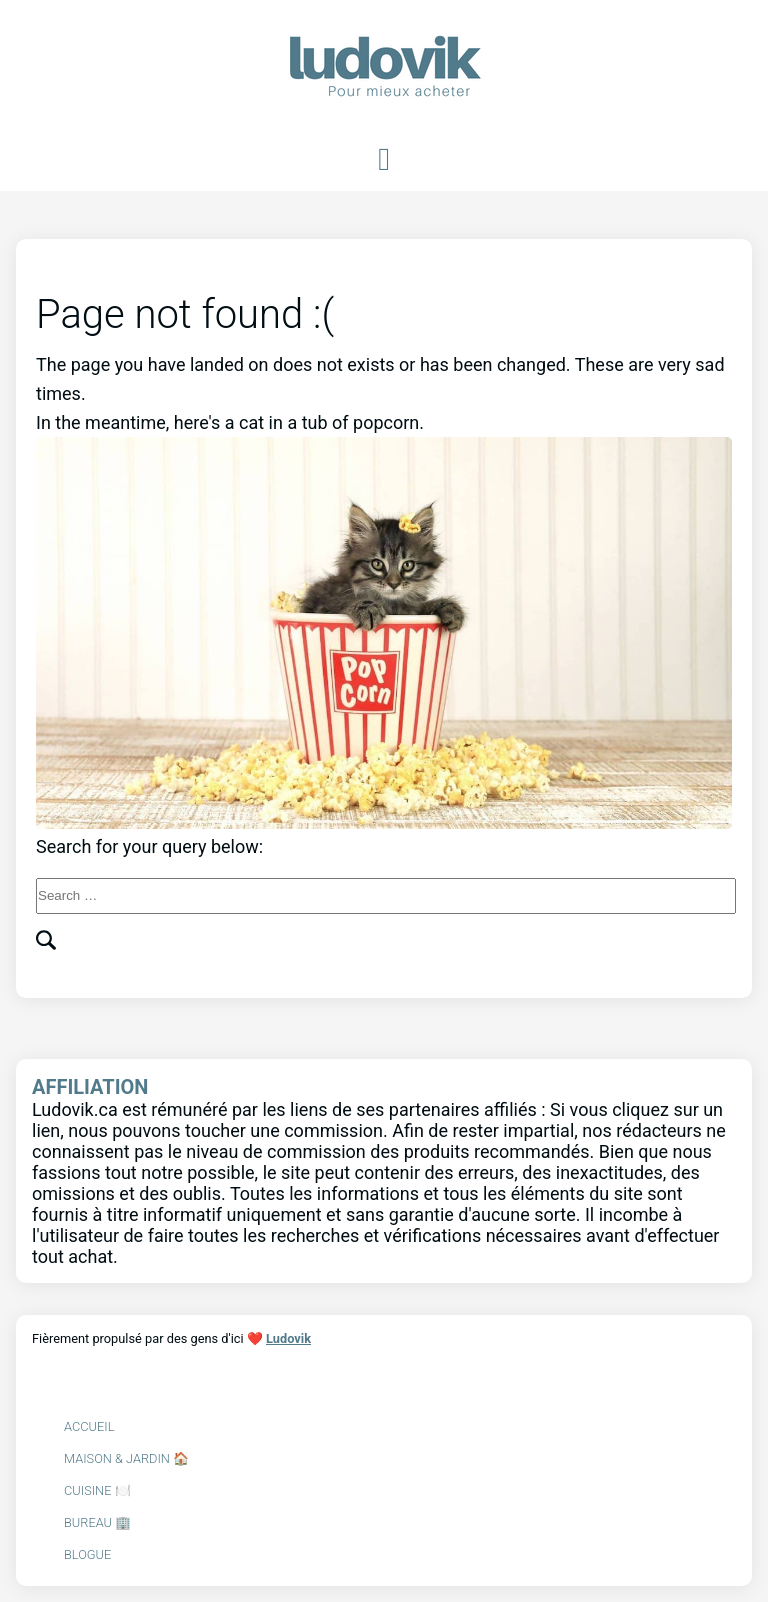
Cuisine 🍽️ (97, 1490)
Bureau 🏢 (97, 1522)
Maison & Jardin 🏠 (126, 1458)
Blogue (87, 1554)
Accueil (89, 1426)
